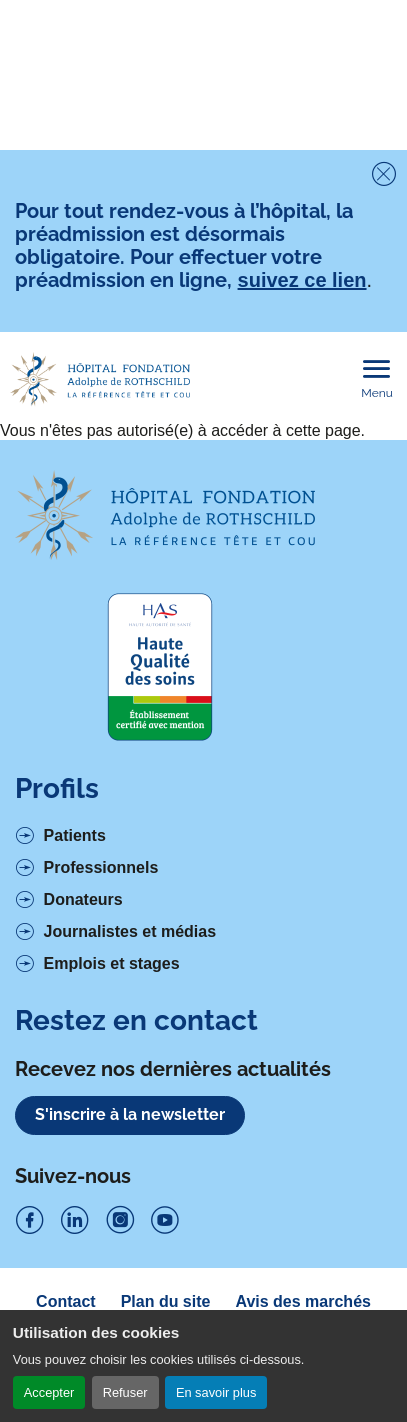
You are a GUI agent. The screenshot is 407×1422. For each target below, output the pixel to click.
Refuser (125, 1392)
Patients (75, 835)
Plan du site (166, 1301)
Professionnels (101, 867)
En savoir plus (216, 1392)
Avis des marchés (302, 1301)
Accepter (49, 1392)
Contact (66, 1301)
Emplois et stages (112, 963)
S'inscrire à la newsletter (130, 1114)
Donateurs (83, 899)
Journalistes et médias (130, 931)
